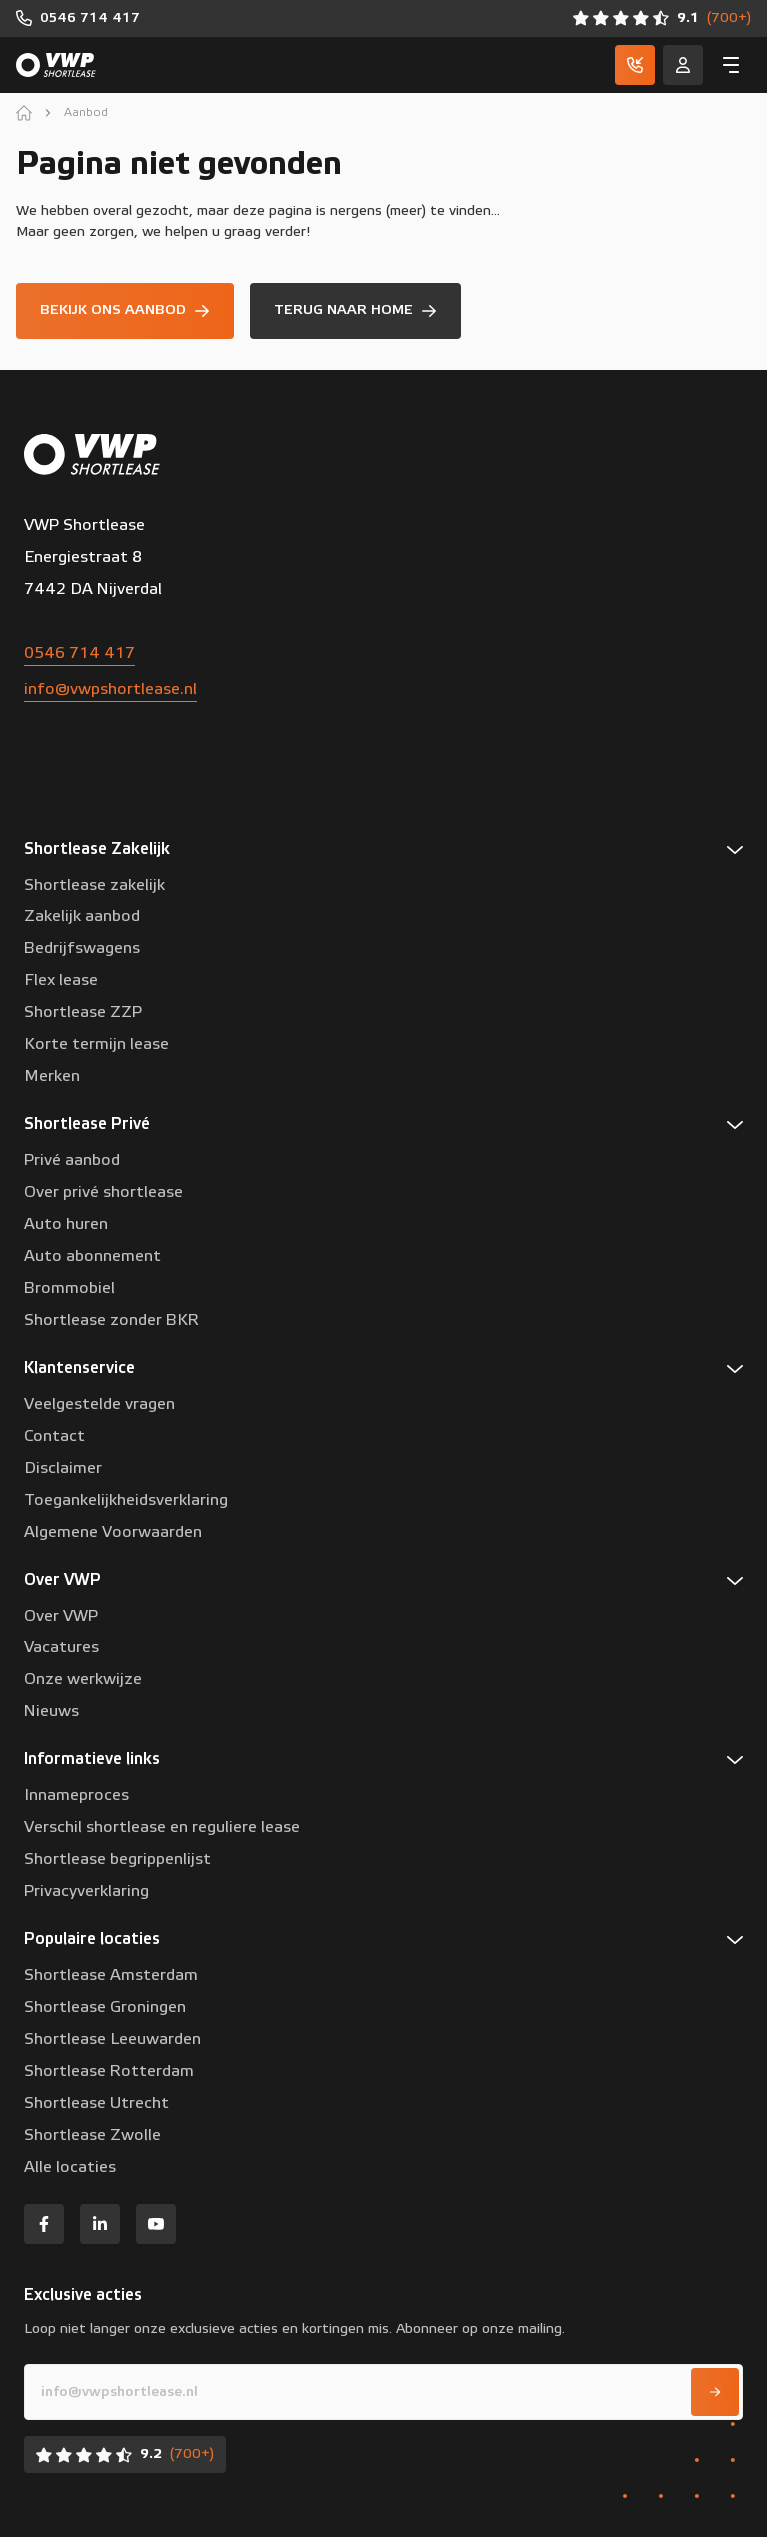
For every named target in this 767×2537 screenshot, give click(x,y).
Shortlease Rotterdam (109, 2071)
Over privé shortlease (103, 1192)
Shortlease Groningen (105, 2007)
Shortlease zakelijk (94, 885)
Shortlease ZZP (83, 1012)
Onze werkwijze (83, 1679)
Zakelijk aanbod (82, 916)
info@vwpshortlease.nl (110, 689)
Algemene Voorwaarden (113, 1532)
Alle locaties (70, 2167)
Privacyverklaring (86, 1891)
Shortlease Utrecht (96, 2103)
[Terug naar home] (355, 311)
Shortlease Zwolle (92, 2135)
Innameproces (76, 1795)
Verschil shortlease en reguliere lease (162, 1827)
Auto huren (66, 1224)
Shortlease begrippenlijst (117, 1859)
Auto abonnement (92, 1256)
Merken (52, 1076)
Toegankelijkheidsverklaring (126, 1500)
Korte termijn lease (96, 1044)
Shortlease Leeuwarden (112, 2039)
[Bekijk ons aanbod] (125, 311)
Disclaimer (63, 1468)
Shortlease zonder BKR (111, 1320)
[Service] (683, 65)
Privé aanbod (72, 1160)
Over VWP (61, 1616)
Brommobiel (69, 1288)
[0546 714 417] (78, 18)
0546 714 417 (79, 653)
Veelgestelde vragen (99, 1404)
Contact (54, 1436)
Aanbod (86, 112)
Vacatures (61, 1647)
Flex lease (61, 980)
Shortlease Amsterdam (111, 1975)
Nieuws (51, 1711)
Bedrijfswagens (82, 948)
